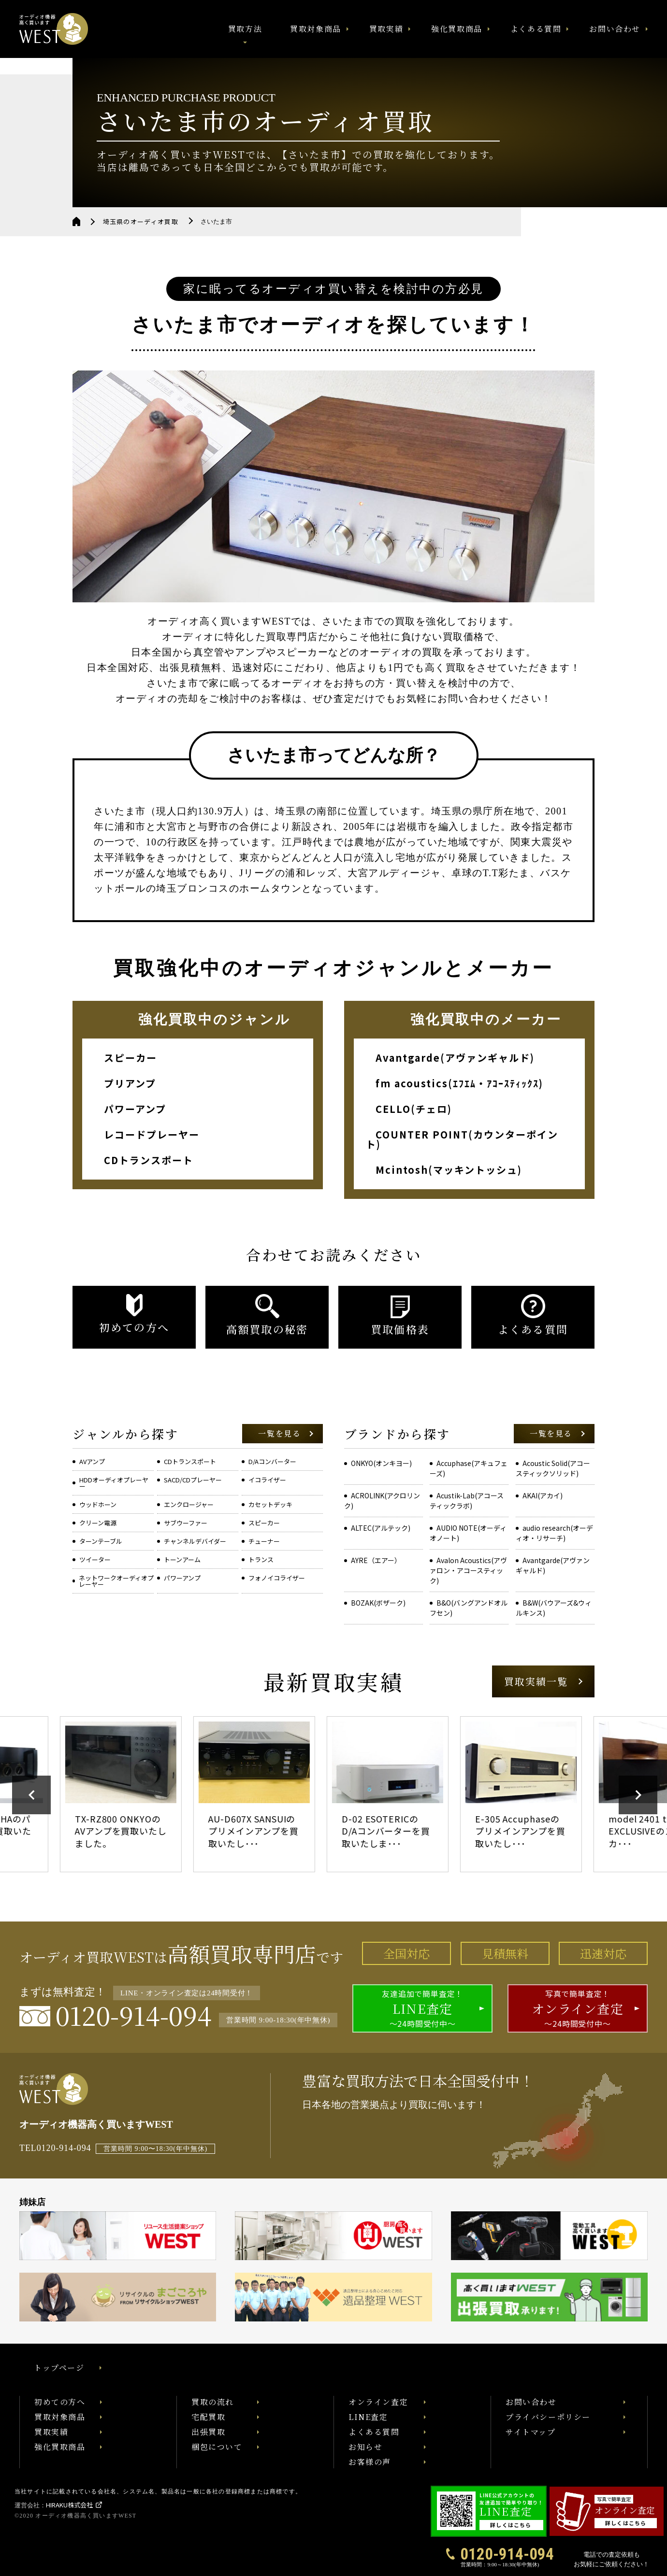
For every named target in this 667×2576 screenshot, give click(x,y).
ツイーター (95, 1559)
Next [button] (638, 1795)
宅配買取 (208, 2417)
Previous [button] (31, 1795)
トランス (261, 1559)
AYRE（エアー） (376, 1560)
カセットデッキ (270, 1504)
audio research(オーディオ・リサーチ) (554, 1533)
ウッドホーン (97, 1504)
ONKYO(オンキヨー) (381, 1463)
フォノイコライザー (276, 1578)
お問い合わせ (614, 28)
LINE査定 (368, 2417)
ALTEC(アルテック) (380, 1528)
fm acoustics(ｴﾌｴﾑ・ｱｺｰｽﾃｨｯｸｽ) (459, 1083)
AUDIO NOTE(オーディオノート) (468, 1533)
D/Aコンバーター (272, 1461)
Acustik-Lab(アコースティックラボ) (467, 1500)
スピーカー (130, 1058)
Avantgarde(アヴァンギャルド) (455, 1058)
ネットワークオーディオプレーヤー (116, 1581)
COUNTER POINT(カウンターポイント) (462, 1139)
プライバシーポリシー (548, 2417)
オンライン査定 (378, 2402)
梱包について (217, 2447)
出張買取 (208, 2432)
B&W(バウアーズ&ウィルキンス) (554, 1608)
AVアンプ (92, 1461)
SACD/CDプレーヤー (193, 1480)
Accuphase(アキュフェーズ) (469, 1468)
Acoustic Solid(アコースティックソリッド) (553, 1468)
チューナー (264, 1541)
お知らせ (365, 2447)
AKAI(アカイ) (542, 1495)
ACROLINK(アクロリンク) (382, 1500)
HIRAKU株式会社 (69, 2505)
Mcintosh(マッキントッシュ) (449, 1170)
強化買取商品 (456, 28)
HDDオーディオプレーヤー (113, 1483)
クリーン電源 (97, 1523)
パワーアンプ (135, 1109)
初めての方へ (60, 2402)
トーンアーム (182, 1559)
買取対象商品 (315, 28)
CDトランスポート (148, 1160)
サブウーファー (185, 1523)
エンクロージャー (189, 1504)
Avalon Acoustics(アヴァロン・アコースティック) (468, 1570)
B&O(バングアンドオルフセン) (469, 1608)
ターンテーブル (100, 1541)
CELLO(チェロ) (414, 1109)
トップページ (59, 2368)
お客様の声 (369, 2462)
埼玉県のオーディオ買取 (140, 221)
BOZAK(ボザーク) (378, 1603)
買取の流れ (212, 2402)
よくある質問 (536, 28)
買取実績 (386, 28)
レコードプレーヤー (152, 1134)
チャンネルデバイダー (195, 1541)
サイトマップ (531, 2432)
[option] (133, 1794)
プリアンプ (130, 1083)
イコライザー (267, 1480)
